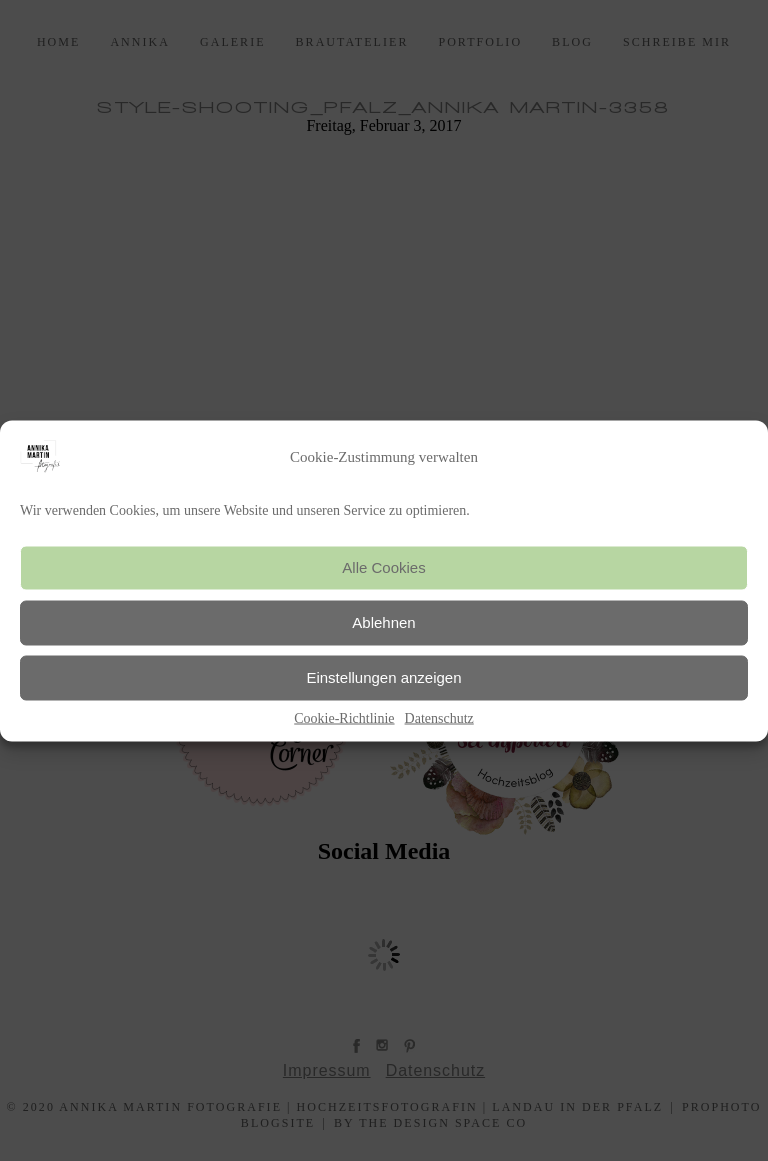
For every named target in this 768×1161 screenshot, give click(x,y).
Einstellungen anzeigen (383, 677)
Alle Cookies (383, 567)
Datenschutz (439, 717)
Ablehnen (383, 622)
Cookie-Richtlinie (344, 717)
